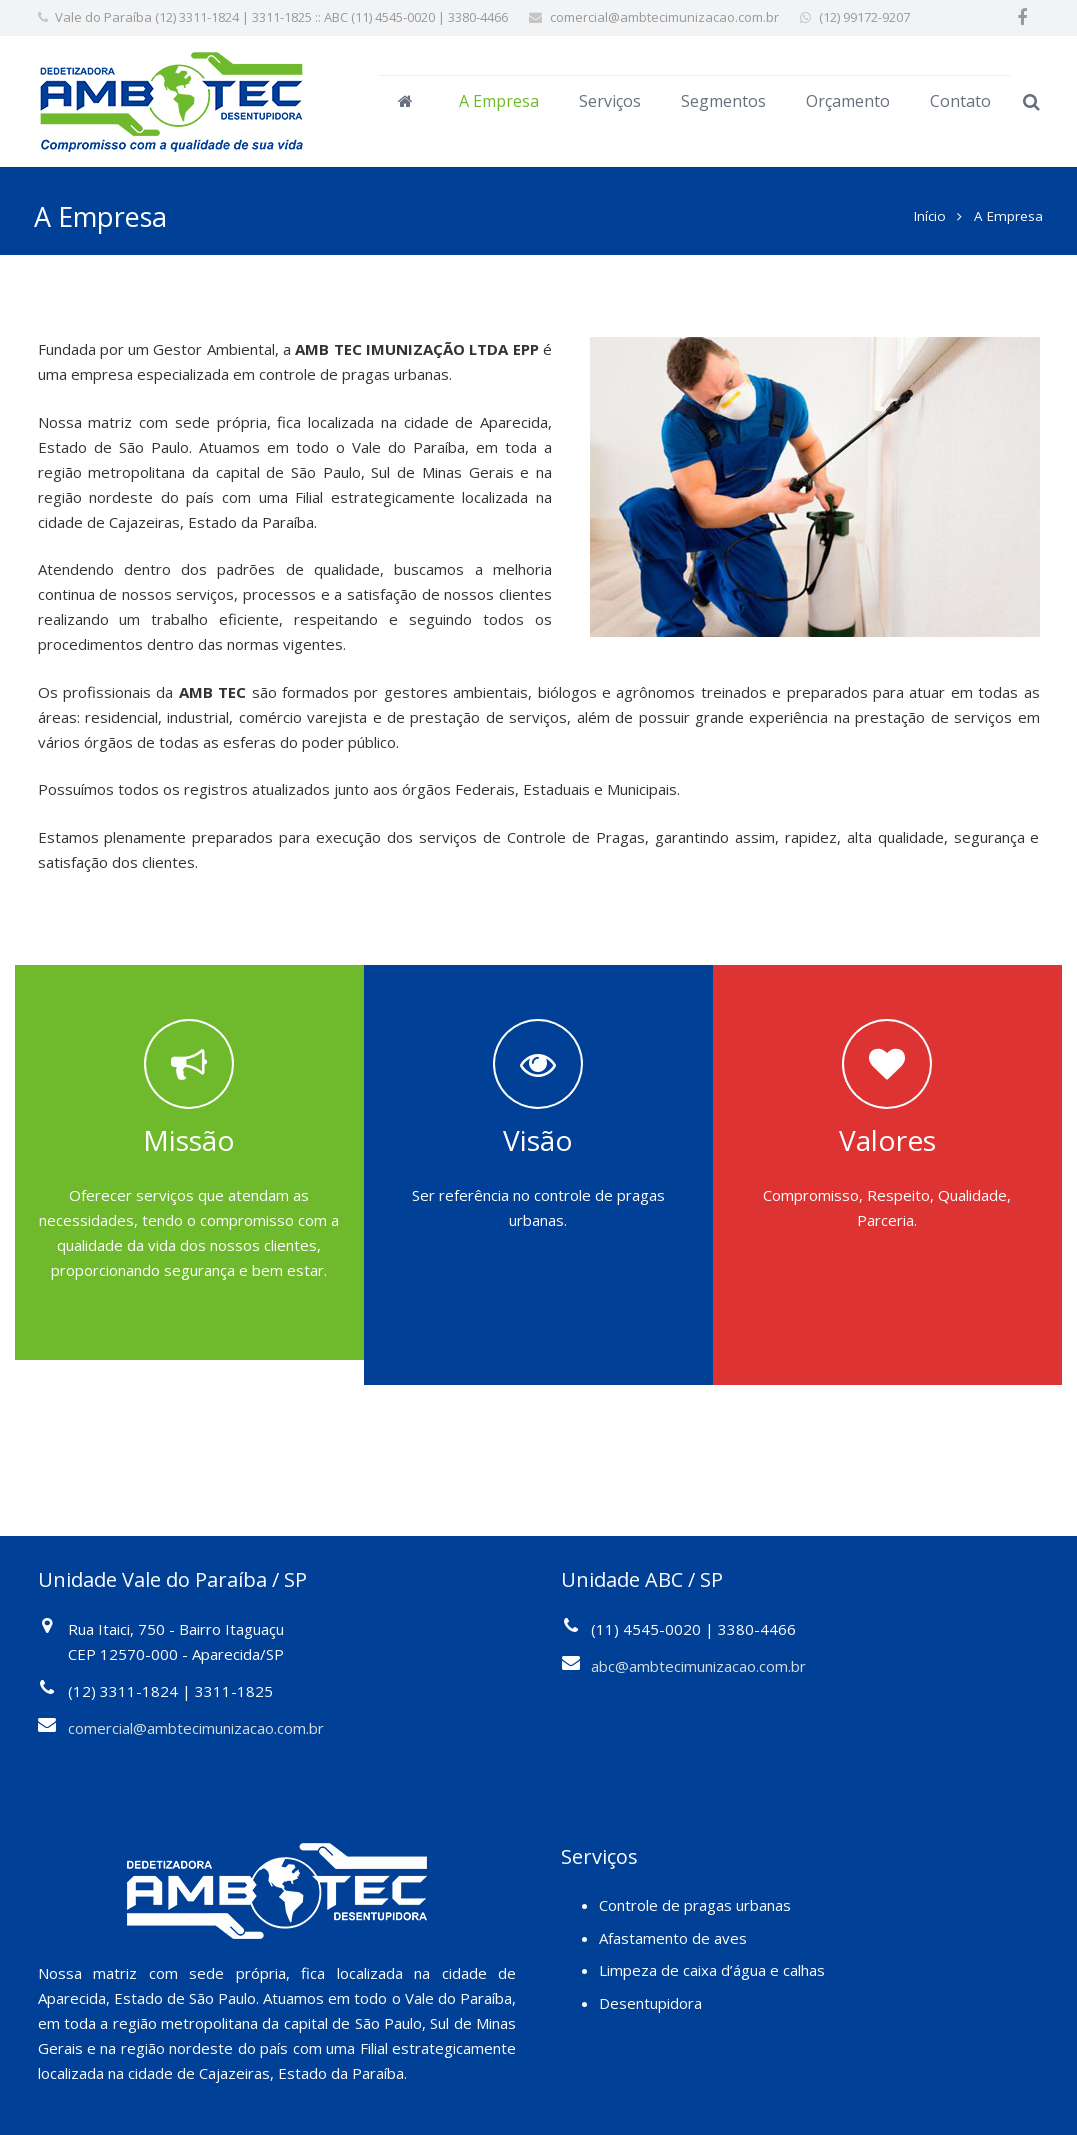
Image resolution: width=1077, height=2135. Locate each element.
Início (927, 205)
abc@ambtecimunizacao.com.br (698, 1655)
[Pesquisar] (1031, 102)
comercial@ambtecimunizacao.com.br (664, 17)
